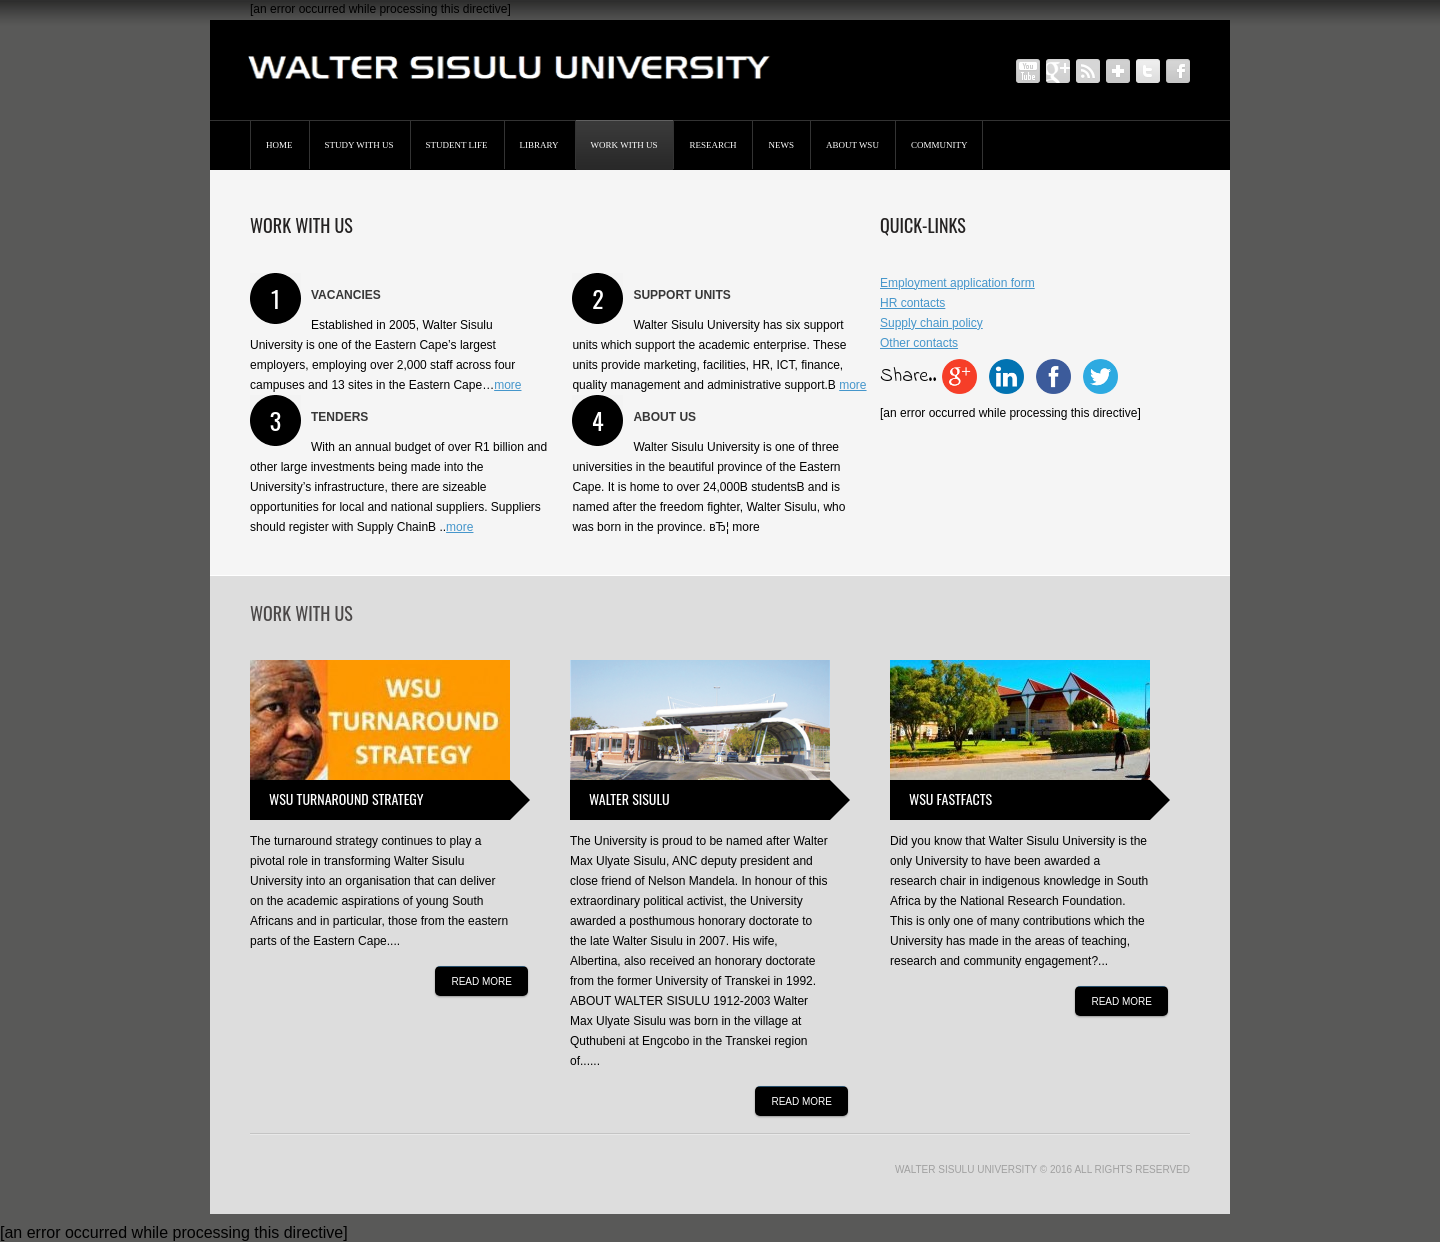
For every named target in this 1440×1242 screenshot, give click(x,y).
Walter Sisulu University (966, 1169)
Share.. (908, 376)
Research (712, 145)
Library (539, 145)
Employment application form (957, 283)
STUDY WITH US (359, 145)
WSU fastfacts (950, 798)
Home (279, 145)
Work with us (624, 145)
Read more (481, 981)
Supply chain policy (931, 323)
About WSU (852, 145)
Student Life (457, 145)
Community (939, 145)
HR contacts (912, 303)
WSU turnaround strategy (346, 798)
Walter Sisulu (629, 798)
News (781, 145)
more (507, 385)
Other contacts (919, 343)
